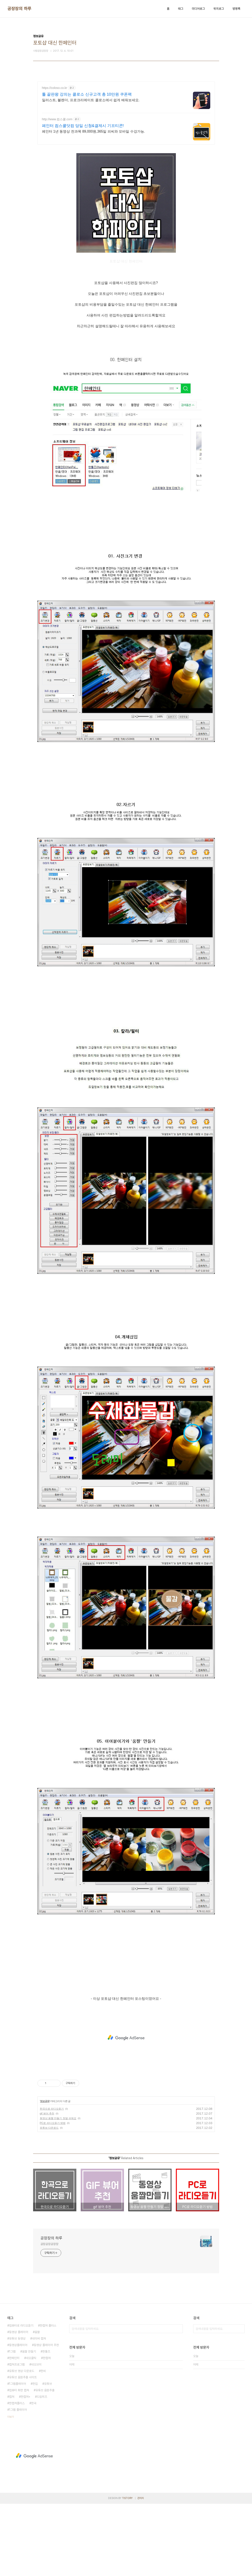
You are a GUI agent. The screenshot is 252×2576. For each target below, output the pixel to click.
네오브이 (36, 2436)
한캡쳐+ (25, 2469)
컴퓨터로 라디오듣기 (21, 2397)
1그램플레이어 (17, 2456)
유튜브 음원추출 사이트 (23, 2449)
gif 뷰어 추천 (47, 2185)
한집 (35, 2456)
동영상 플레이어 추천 (46, 2417)
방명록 (236, 8)
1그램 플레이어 (18, 2482)
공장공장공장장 (49, 2316)
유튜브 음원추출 (45, 2462)
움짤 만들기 (29, 2423)
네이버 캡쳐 (39, 2410)
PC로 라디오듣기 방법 (53, 2195)
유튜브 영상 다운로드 (21, 2443)
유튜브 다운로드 (49, 2200)
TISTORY (127, 2570)
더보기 (10, 2489)
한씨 (43, 2443)
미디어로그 (198, 8)
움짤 (37, 2404)
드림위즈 (42, 2469)
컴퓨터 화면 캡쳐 (19, 2462)
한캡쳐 (47, 2430)
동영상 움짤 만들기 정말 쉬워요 (58, 2190)
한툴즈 (46, 2423)
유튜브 (48, 2456)
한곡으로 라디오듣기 (52, 2181)
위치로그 (218, 8)
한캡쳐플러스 (17, 2475)
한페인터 (14, 2430)
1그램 (12, 2423)
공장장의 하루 (19, 8)
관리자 (140, 2570)
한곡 (33, 2475)
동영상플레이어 (18, 2417)
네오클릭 (31, 2430)
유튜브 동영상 (17, 2410)
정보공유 (45, 2173)
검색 (178, 2401)
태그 (180, 8)
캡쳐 (11, 2469)
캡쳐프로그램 (17, 2436)
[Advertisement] (126, 119)
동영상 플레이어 (18, 2404)
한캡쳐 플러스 (48, 2397)
